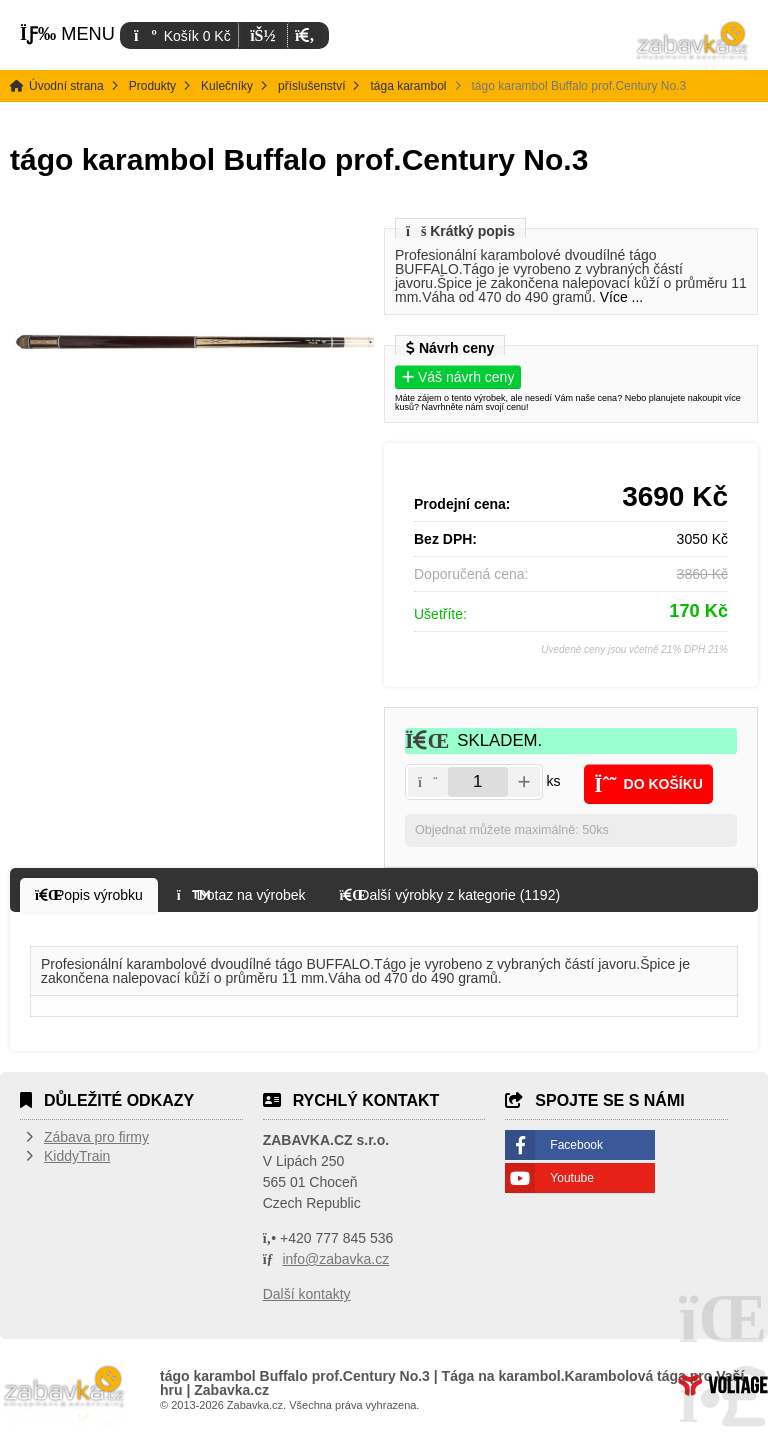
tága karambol (408, 86)
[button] (304, 35)
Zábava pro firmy (96, 1137)
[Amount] (478, 782)
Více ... (622, 297)
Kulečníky (227, 86)
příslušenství (311, 86)
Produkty (152, 86)
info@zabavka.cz (335, 1259)
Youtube (572, 1178)
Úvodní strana (693, 50)
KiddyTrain (77, 1156)
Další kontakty (307, 1294)
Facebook (576, 1145)
